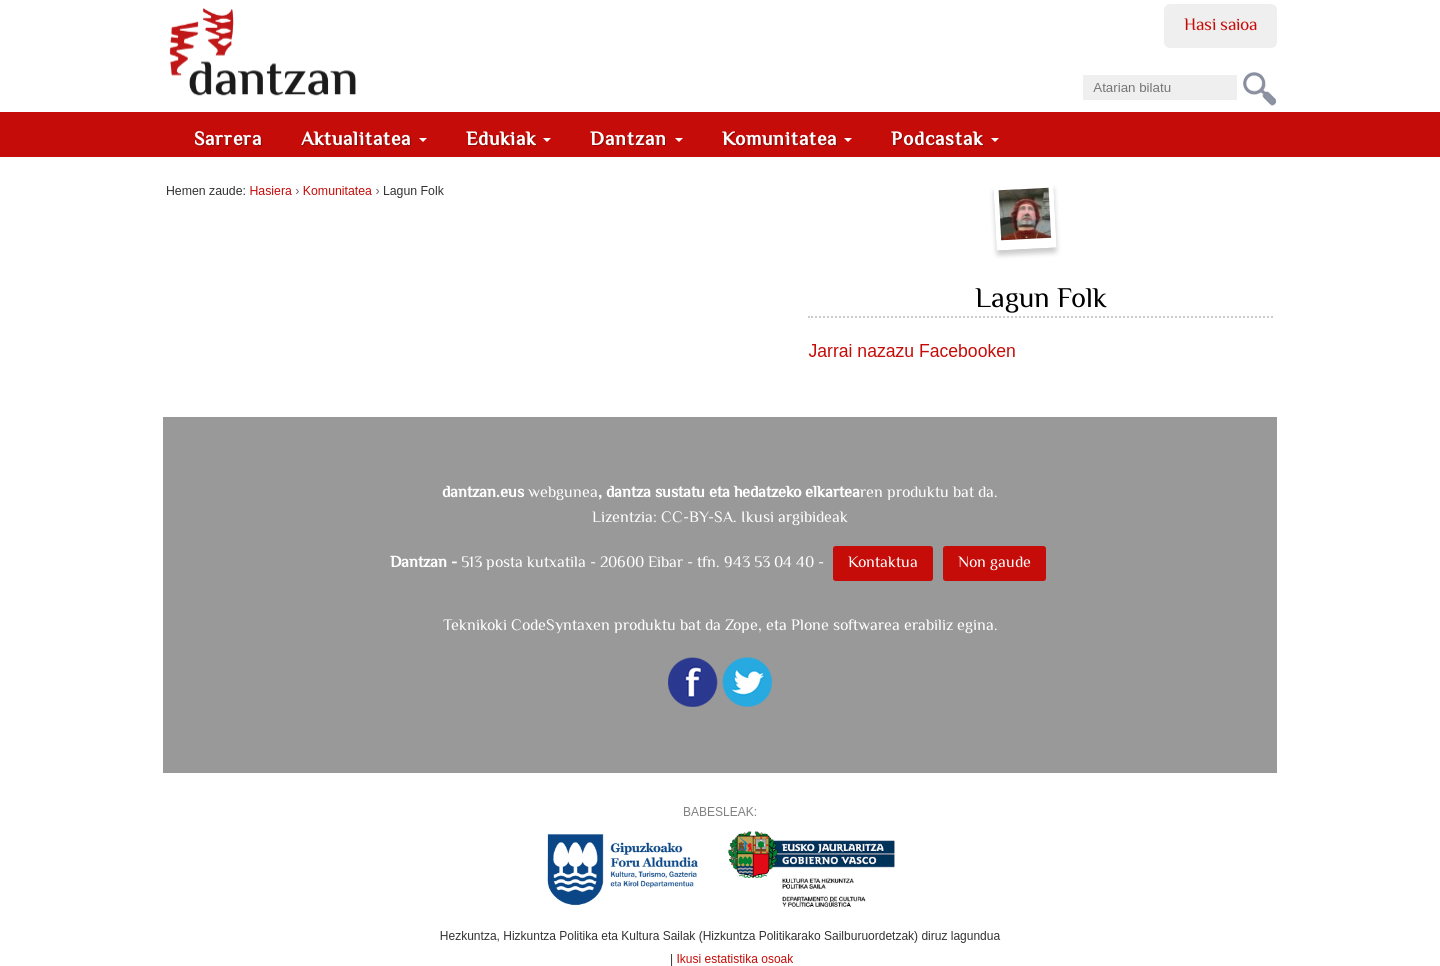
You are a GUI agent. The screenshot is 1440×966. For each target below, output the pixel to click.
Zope (741, 624)
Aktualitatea (364, 138)
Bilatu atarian (1082, 68)
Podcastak (945, 138)
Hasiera (270, 191)
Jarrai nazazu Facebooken (911, 351)
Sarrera (228, 138)
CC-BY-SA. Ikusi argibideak (754, 516)
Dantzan (636, 138)
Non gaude (994, 561)
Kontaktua (883, 561)
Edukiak (509, 138)
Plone (810, 624)
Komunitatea (787, 138)
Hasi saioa (1220, 24)
